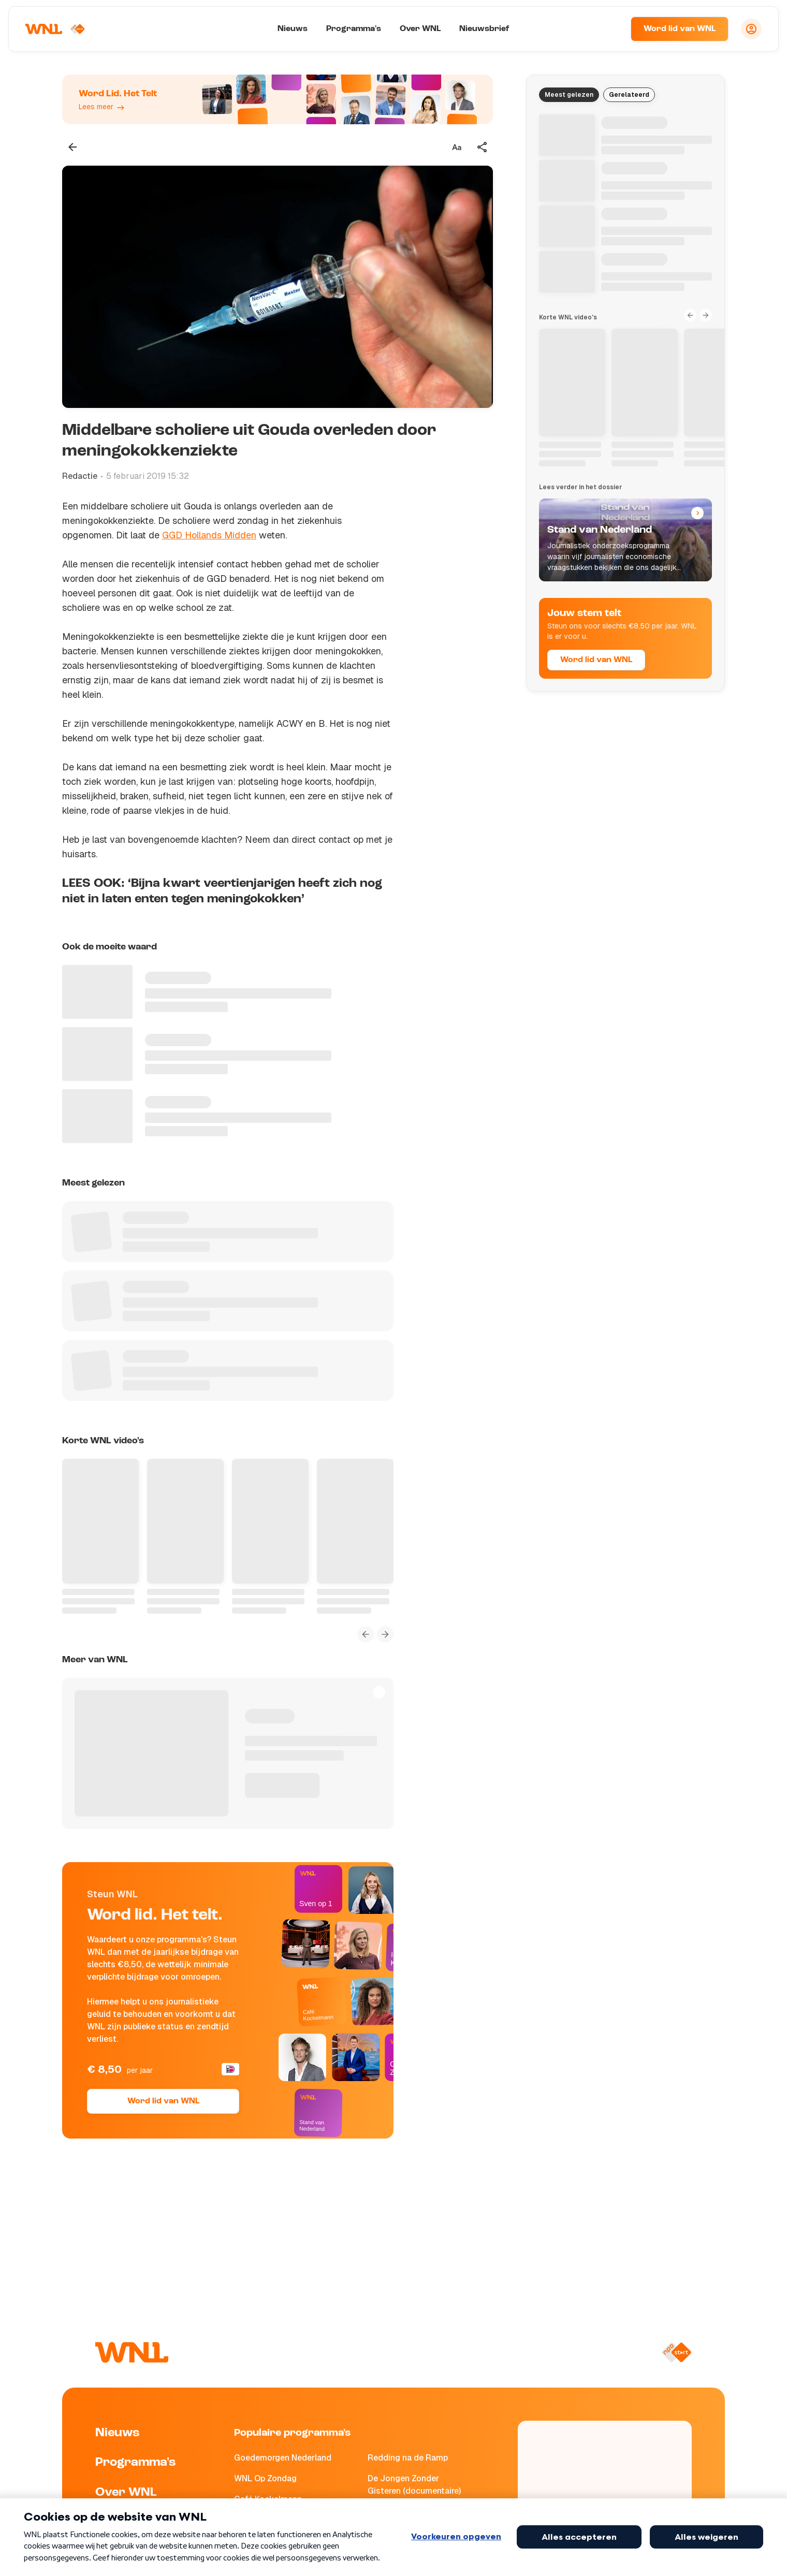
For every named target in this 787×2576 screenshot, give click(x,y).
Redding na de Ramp (408, 2457)
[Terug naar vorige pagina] (72, 147)
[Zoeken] (610, 29)
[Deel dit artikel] (482, 147)
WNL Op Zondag (265, 2478)
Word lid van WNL (680, 29)
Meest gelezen (569, 95)
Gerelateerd (629, 95)
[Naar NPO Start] (676, 2352)
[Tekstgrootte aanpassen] (456, 147)
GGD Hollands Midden (209, 535)
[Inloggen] (751, 29)
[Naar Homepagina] (55, 29)
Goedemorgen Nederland (282, 2457)
